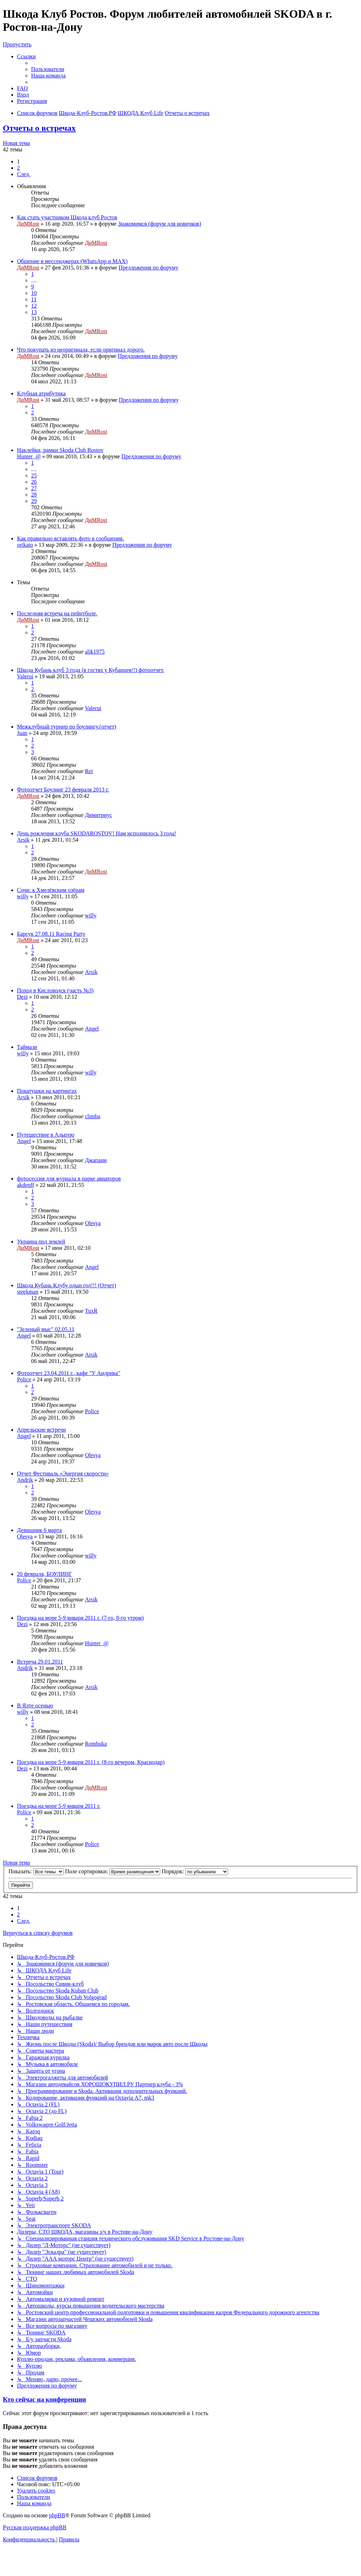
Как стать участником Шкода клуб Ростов (67, 217)
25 (34, 475)
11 (33, 299)
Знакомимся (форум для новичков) (159, 224)
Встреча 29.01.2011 (40, 1662)
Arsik (23, 840)
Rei (89, 771)
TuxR (91, 1311)
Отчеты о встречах (39, 128)
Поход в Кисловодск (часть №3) (55, 990)
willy (23, 896)
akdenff (25, 1185)
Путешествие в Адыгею (45, 1135)
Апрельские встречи (41, 1430)
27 (34, 488)
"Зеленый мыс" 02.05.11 (46, 1329)
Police (24, 1379)
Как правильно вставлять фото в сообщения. (70, 538)
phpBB (57, 2515)
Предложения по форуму (148, 268)
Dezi (22, 997)
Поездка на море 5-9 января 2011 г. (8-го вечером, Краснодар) (90, 1762)
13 (34, 312)
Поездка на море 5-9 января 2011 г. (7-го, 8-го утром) (80, 1618)
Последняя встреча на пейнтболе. (57, 613)
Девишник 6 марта (39, 1530)
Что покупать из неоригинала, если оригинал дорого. (81, 350)
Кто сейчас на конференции (44, 2399)
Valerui (25, 676)
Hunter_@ (29, 456)
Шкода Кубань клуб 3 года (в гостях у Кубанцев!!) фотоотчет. (90, 670)
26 (34, 482)
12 (34, 306)
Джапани (96, 1160)
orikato (25, 545)
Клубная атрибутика (41, 393)
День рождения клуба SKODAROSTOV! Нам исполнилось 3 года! (96, 833)
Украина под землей (41, 1241)
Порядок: (195, 1871)
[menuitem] (47, 69)
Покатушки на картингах (47, 1091)
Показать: (36, 1871)
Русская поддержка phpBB (34, 2527)
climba (92, 1116)
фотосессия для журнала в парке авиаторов (69, 1179)
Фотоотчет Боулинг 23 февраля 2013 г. (63, 790)
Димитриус (98, 815)
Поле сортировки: (112, 1871)
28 (34, 495)
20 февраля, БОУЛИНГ (44, 1574)
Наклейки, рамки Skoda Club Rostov (60, 450)
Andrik (25, 1480)
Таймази (27, 1047)
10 (34, 293)
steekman (27, 1292)
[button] (23, 174)
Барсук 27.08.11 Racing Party (51, 934)
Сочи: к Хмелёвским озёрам (51, 890)
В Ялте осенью (35, 1705)
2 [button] (18, 168)
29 (34, 501)
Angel (92, 1029)
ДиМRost (28, 224)
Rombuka (96, 1744)
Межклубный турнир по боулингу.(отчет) (66, 727)
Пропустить (17, 44)
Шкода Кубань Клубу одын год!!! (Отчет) (66, 1285)
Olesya (92, 1223)
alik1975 (95, 652)
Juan (22, 733)
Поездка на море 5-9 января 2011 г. (58, 1806)
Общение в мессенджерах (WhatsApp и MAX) (72, 261)
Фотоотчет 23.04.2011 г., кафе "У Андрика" (68, 1373)
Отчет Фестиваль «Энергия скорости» (63, 1473)
